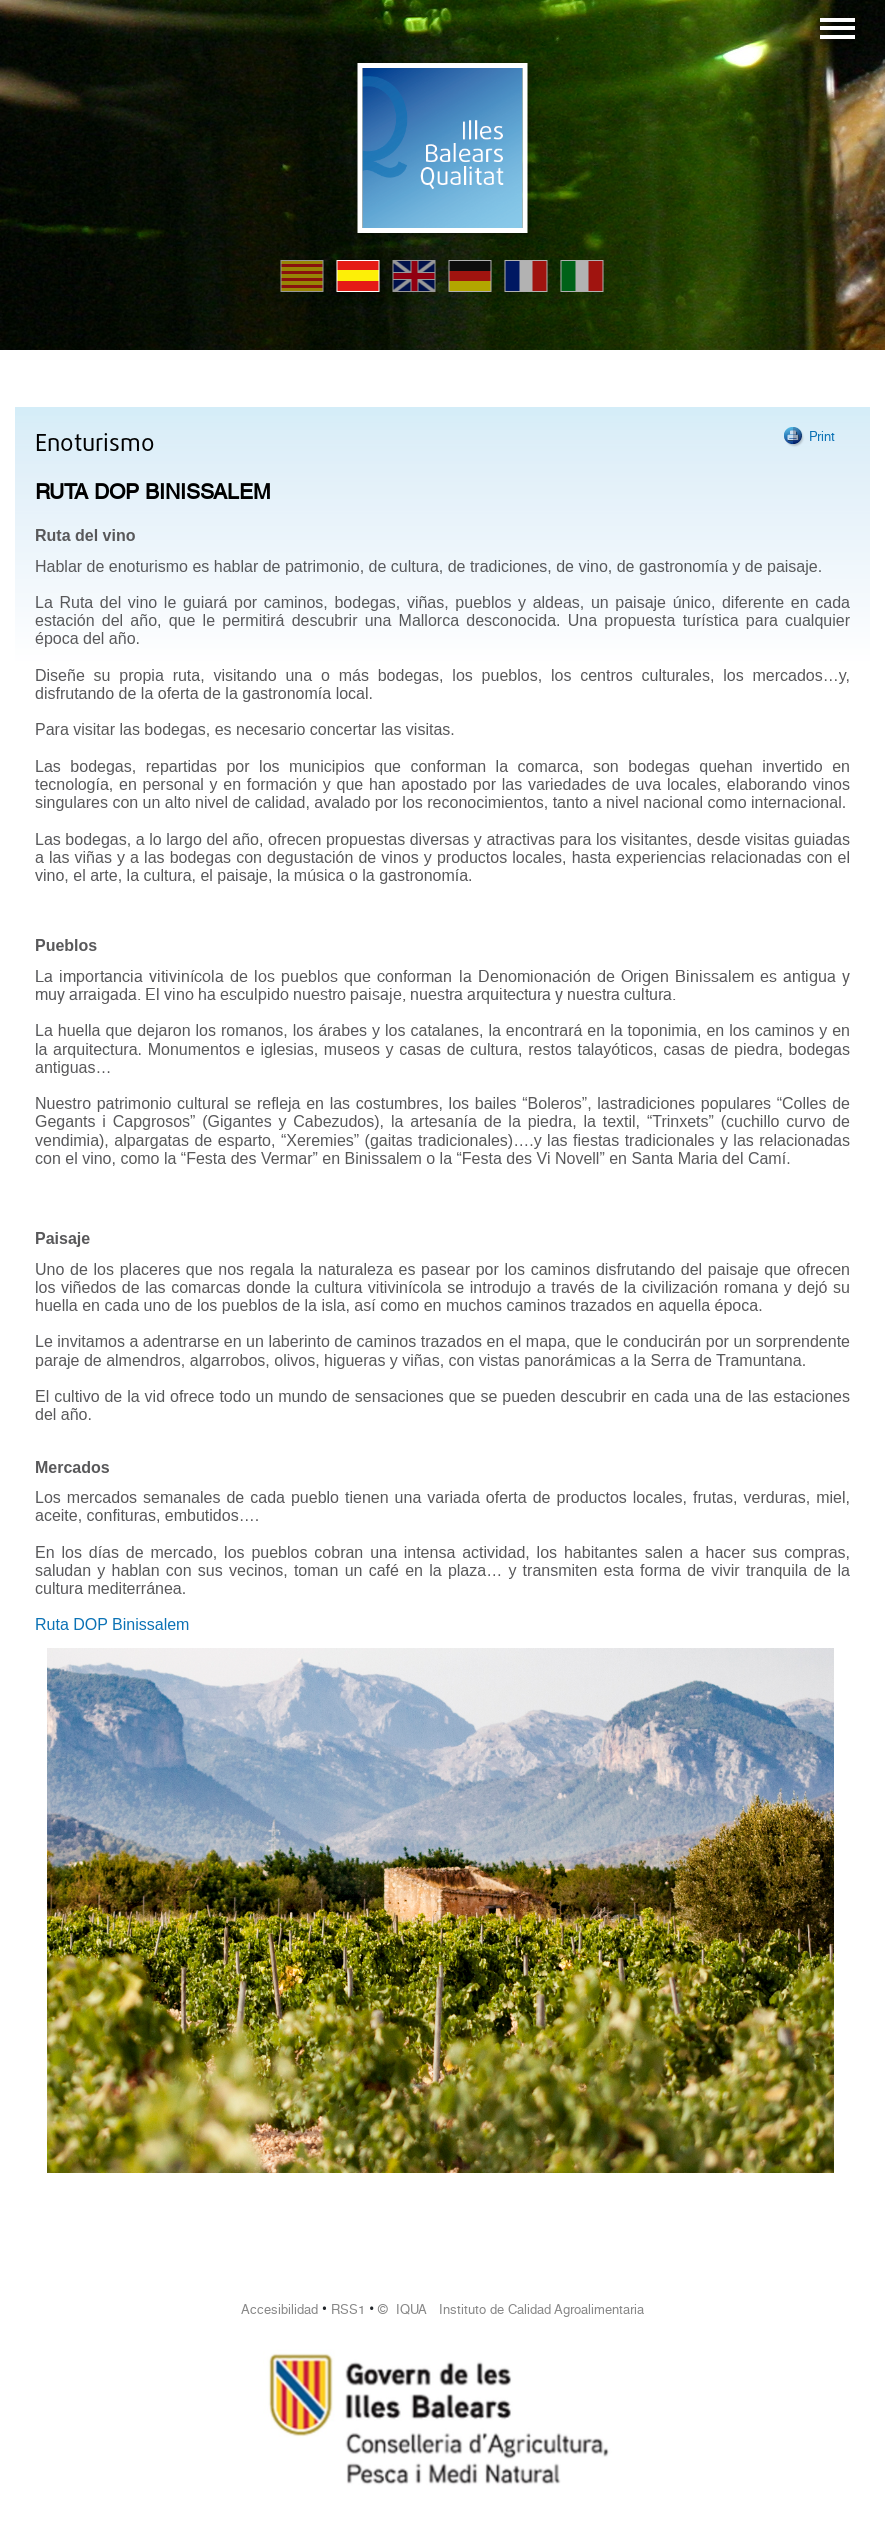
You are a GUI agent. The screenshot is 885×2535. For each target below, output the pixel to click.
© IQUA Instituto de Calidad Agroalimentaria (511, 2309)
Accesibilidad (279, 2309)
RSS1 (348, 2309)
